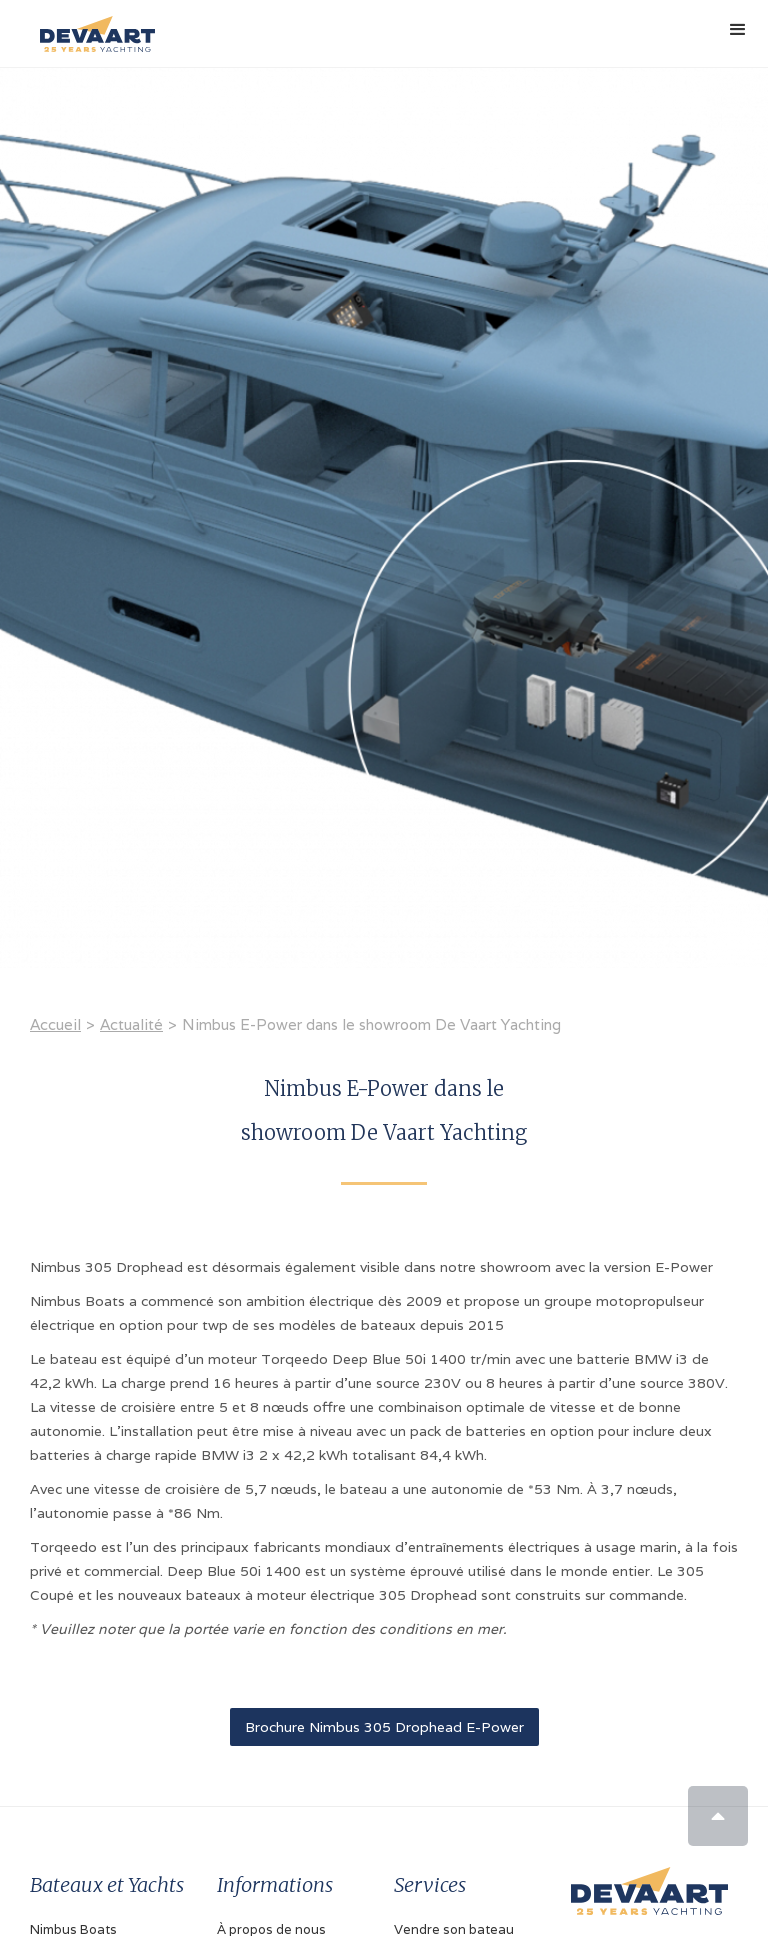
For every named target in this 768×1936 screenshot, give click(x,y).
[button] (738, 30)
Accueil (55, 1024)
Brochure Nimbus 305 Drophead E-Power (384, 1727)
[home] (92, 26)
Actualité (131, 1024)
